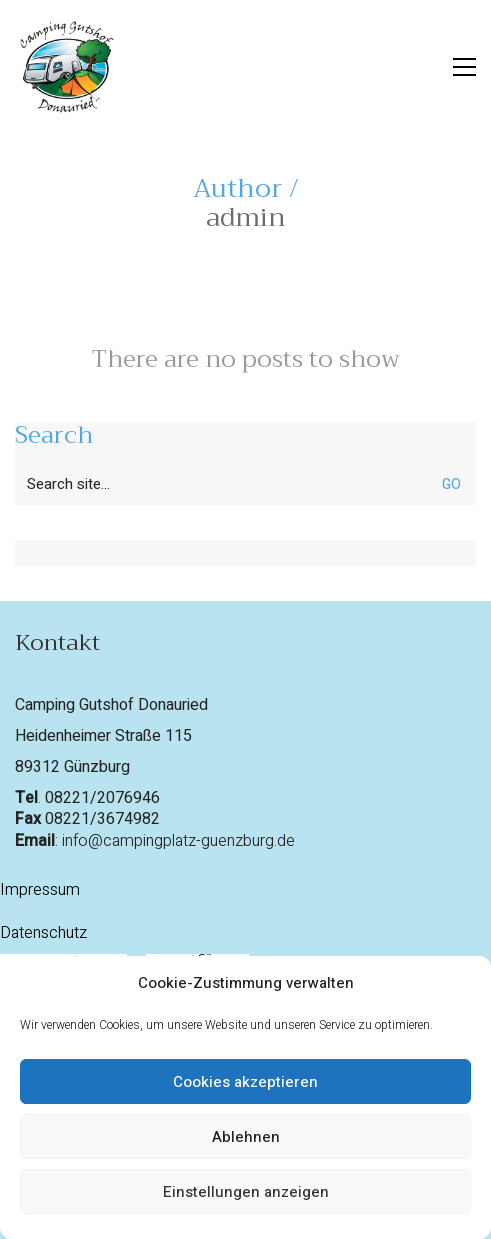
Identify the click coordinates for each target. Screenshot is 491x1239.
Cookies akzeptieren (245, 1082)
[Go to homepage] (65, 67)
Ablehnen (246, 1137)
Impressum (40, 890)
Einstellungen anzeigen (246, 1192)
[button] (464, 67)
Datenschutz (43, 933)
